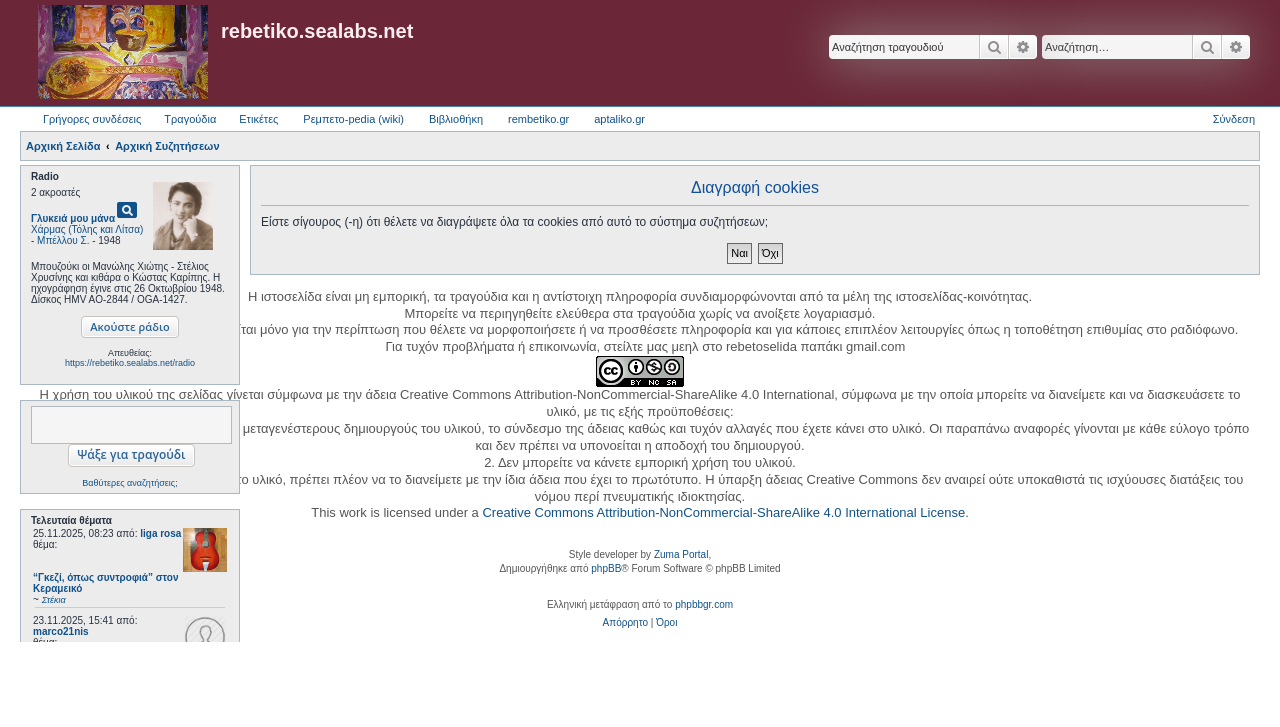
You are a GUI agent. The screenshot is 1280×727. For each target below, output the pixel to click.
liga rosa (160, 533)
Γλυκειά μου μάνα (73, 218)
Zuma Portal (681, 554)
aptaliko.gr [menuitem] (619, 119)
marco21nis (61, 631)
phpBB (606, 568)
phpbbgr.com (704, 604)
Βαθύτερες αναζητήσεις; (129, 483)
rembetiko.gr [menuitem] (538, 119)
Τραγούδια (190, 119)
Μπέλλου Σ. (63, 240)
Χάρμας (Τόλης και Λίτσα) (87, 229)
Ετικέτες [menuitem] (258, 119)
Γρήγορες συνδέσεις (92, 119)
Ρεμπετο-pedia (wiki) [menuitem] (353, 119)
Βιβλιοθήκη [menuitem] (456, 119)
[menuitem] (625, 623)
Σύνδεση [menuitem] (1234, 119)
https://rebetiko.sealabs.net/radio (130, 363)
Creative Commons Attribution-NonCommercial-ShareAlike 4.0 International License (723, 512)
